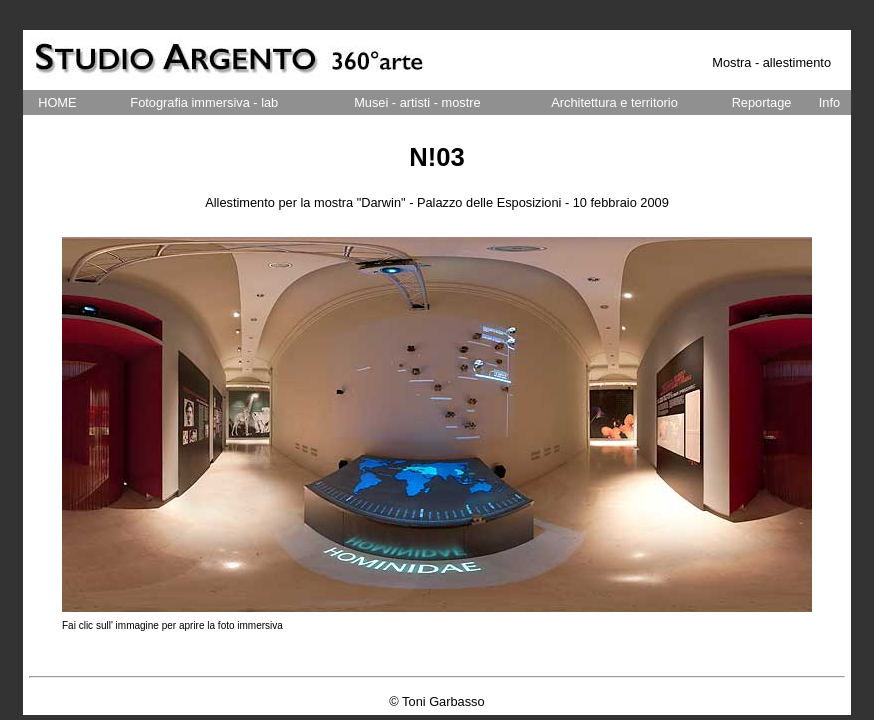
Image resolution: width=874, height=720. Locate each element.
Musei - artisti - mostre (417, 102)
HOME (57, 102)
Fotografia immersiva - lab (204, 102)
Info (829, 102)
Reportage (762, 102)
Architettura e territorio (614, 102)
